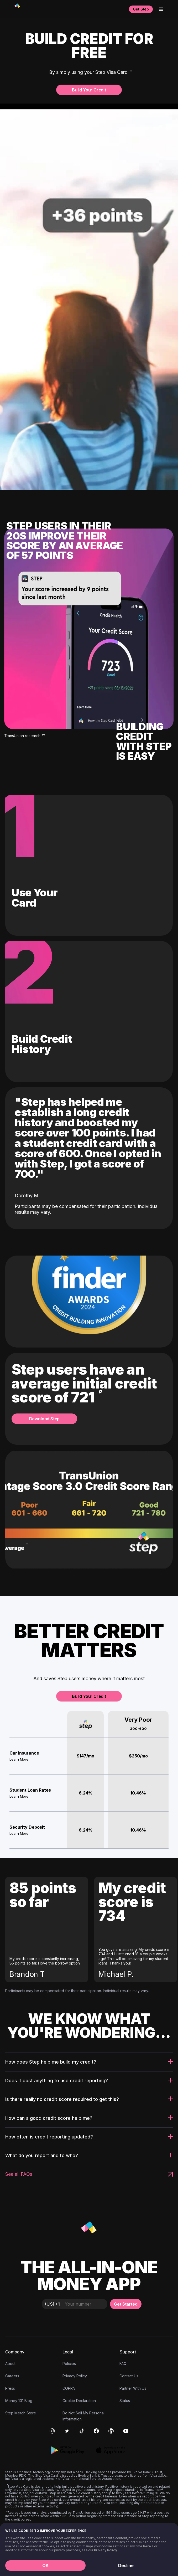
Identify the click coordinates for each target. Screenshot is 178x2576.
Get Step (141, 9)
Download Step (44, 1418)
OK (45, 2565)
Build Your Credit (89, 90)
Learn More (18, 1759)
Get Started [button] (126, 2304)
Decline (126, 2565)
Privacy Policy (105, 2550)
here (147, 2546)
